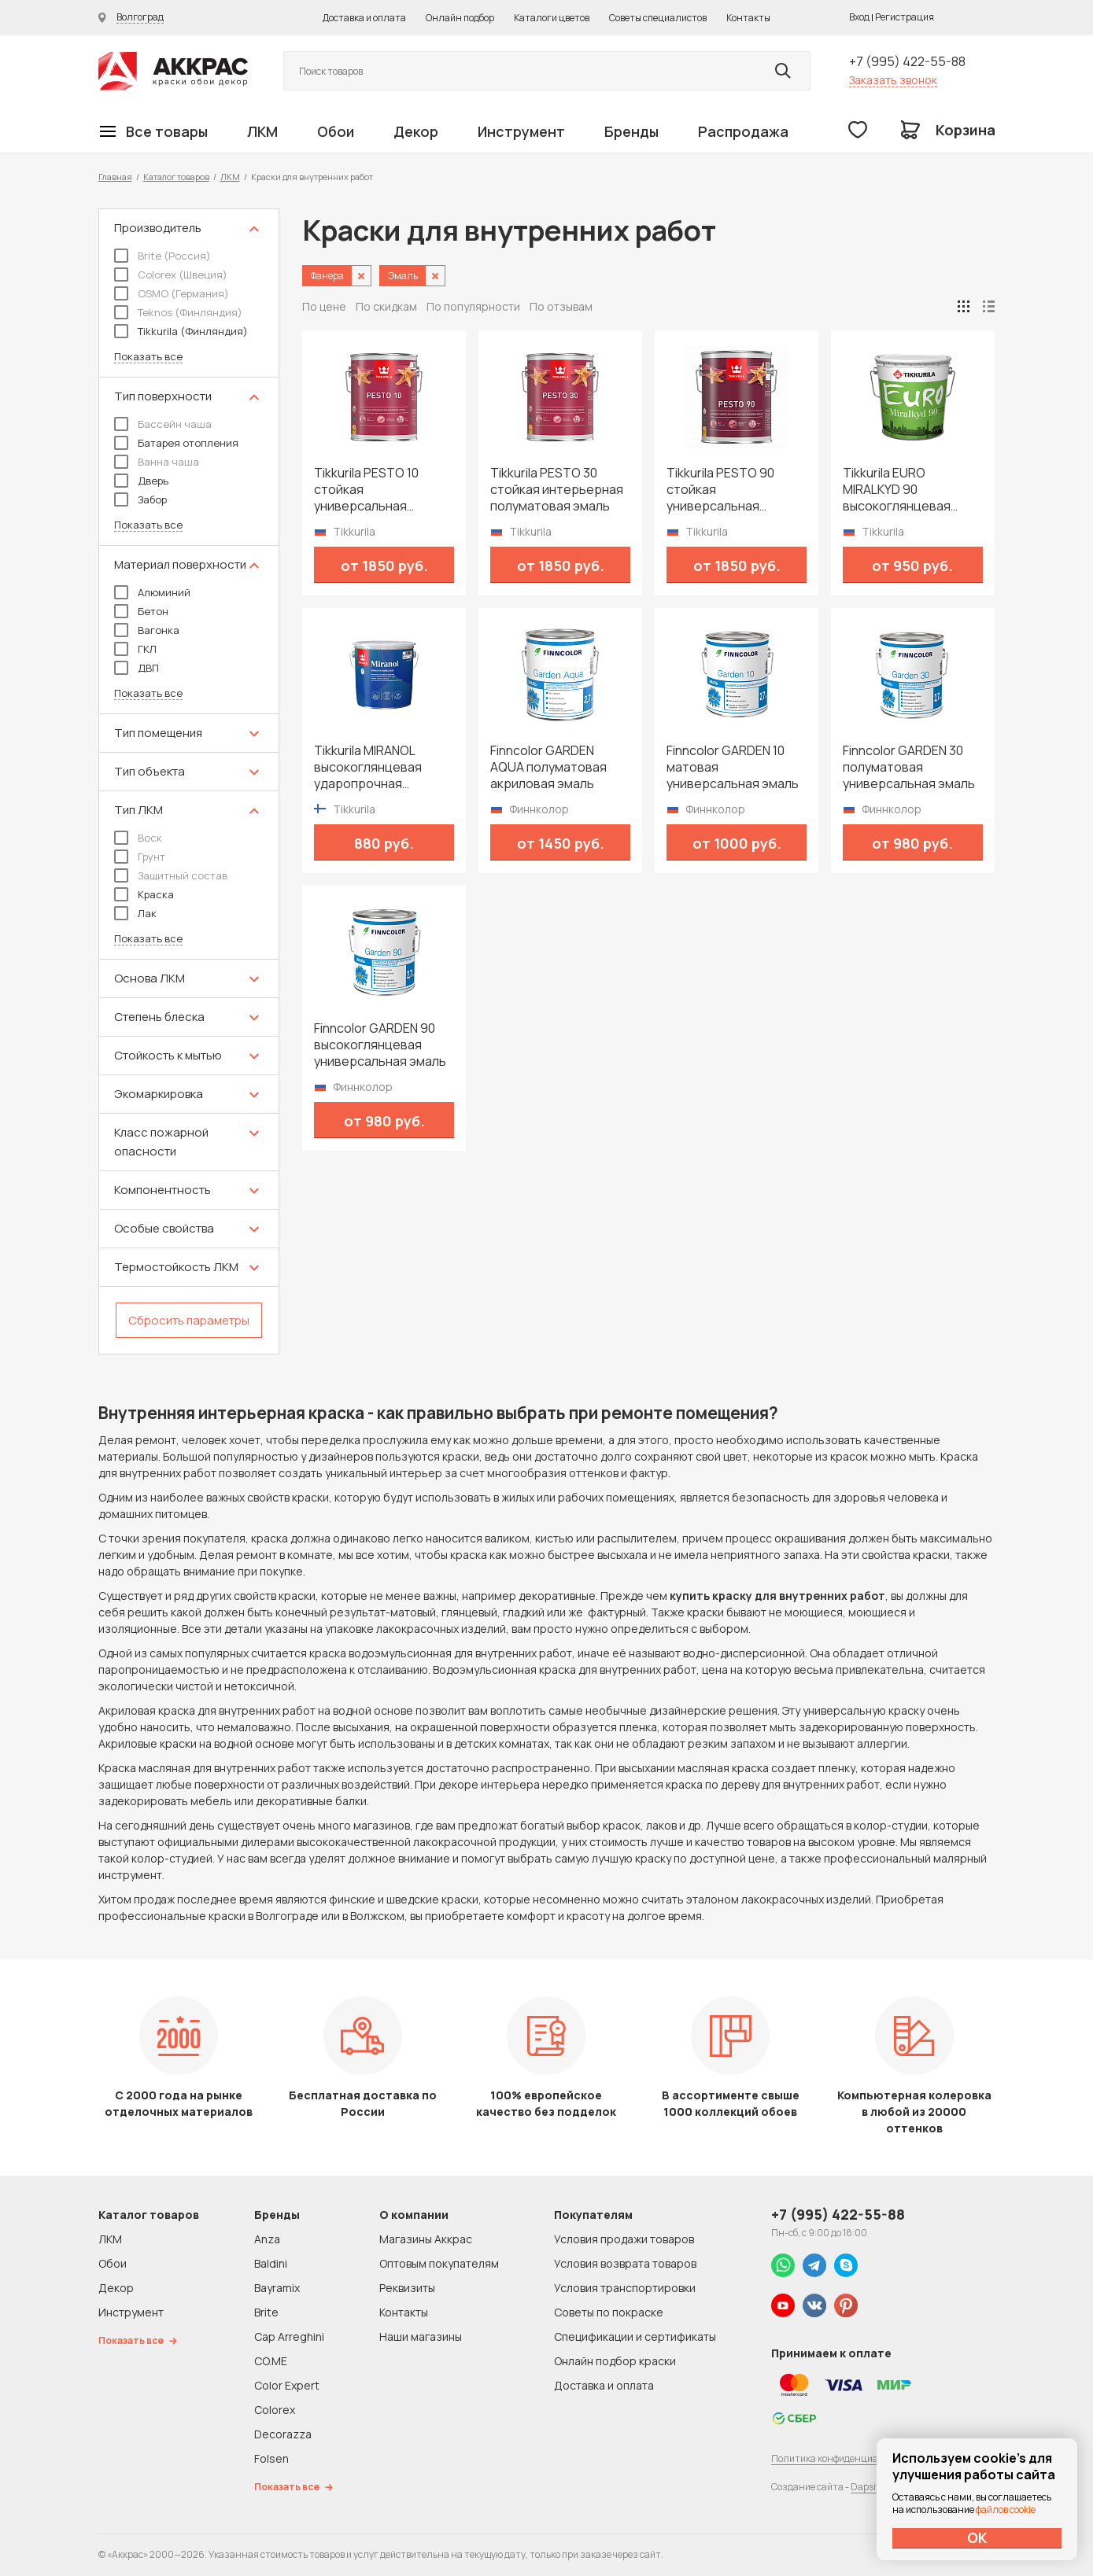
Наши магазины (420, 2336)
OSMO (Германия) (171, 293)
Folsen (271, 2458)
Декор (415, 131)
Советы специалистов (658, 17)
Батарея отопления (176, 443)
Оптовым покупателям (439, 2263)
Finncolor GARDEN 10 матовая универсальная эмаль (733, 767)
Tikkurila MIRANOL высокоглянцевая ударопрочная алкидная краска (368, 767)
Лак (135, 913)
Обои (335, 131)
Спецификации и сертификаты (635, 2336)
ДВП (136, 668)
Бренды (631, 131)
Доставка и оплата (364, 17)
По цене (324, 306)
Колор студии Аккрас (173, 71)
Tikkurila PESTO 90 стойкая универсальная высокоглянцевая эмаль (720, 489)
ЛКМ (262, 131)
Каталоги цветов (551, 17)
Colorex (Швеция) (170, 274)
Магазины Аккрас (425, 2238)
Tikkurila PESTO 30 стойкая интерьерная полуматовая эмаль (556, 489)
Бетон (141, 611)
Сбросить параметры (188, 1320)
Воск (138, 838)
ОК (977, 2537)
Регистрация (904, 17)
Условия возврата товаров (625, 2263)
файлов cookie (1006, 2509)
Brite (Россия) (162, 256)
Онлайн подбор (460, 17)
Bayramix (277, 2287)
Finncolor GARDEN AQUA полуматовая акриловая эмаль (548, 767)
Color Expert (286, 2385)
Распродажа (743, 131)
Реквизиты (407, 2287)
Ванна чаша (156, 462)
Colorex (274, 2409)
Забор (140, 499)
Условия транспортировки (625, 2287)
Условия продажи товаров (624, 2238)
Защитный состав (170, 875)
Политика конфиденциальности (843, 2458)
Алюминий (152, 592)
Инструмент (521, 131)
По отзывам (561, 306)
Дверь (141, 481)
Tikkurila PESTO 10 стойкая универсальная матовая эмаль (366, 489)
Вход (859, 17)
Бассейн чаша (163, 424)
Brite (266, 2312)
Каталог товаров (176, 176)
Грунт (139, 856)
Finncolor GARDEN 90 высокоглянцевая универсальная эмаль (380, 1045)
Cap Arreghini (289, 2336)
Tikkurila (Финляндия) (181, 331)
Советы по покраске (608, 2312)
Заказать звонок (893, 79)
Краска (144, 894)
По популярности (473, 306)
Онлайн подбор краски (615, 2360)
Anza (267, 2238)
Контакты (748, 17)
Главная (115, 176)
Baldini (270, 2263)
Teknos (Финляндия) (178, 312)
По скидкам (386, 306)
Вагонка (146, 630)
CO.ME (270, 2360)
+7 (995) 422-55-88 (907, 61)
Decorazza (283, 2434)
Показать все (148, 356)
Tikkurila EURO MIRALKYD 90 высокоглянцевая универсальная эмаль (909, 489)
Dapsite (867, 2486)
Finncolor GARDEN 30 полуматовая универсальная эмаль (909, 767)
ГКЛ (135, 649)
